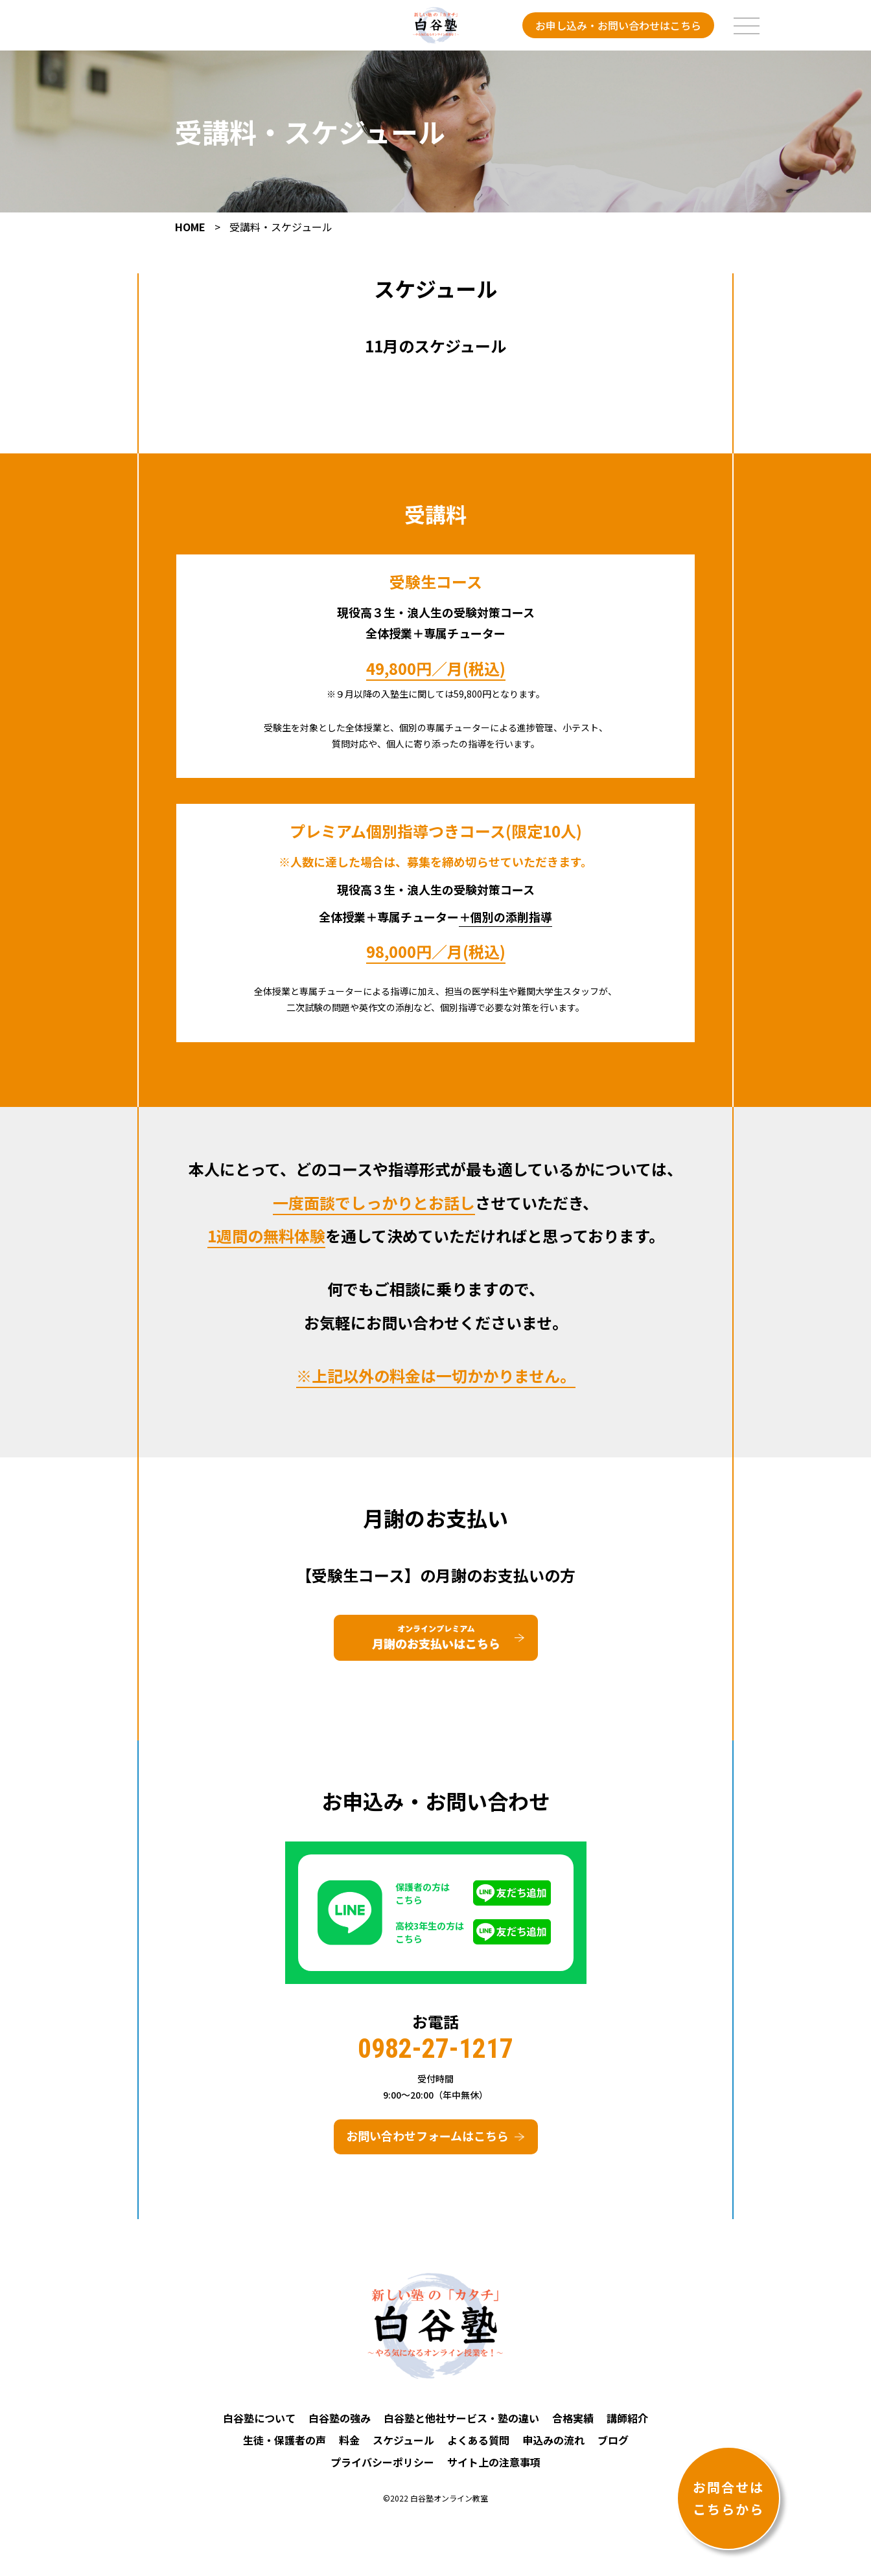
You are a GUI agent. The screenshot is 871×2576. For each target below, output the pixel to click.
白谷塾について (259, 2426)
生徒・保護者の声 (284, 2448)
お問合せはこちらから (728, 2498)
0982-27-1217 (435, 2056)
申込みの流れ (553, 2448)
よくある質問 (478, 2448)
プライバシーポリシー (382, 2470)
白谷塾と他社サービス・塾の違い (461, 2426)
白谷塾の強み (339, 2426)
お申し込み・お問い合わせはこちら (618, 25)
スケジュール (403, 2448)
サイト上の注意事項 (493, 2470)
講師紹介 (627, 2426)
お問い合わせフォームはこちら (427, 2143)
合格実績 (573, 2426)
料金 (349, 2448)
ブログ (613, 2448)
